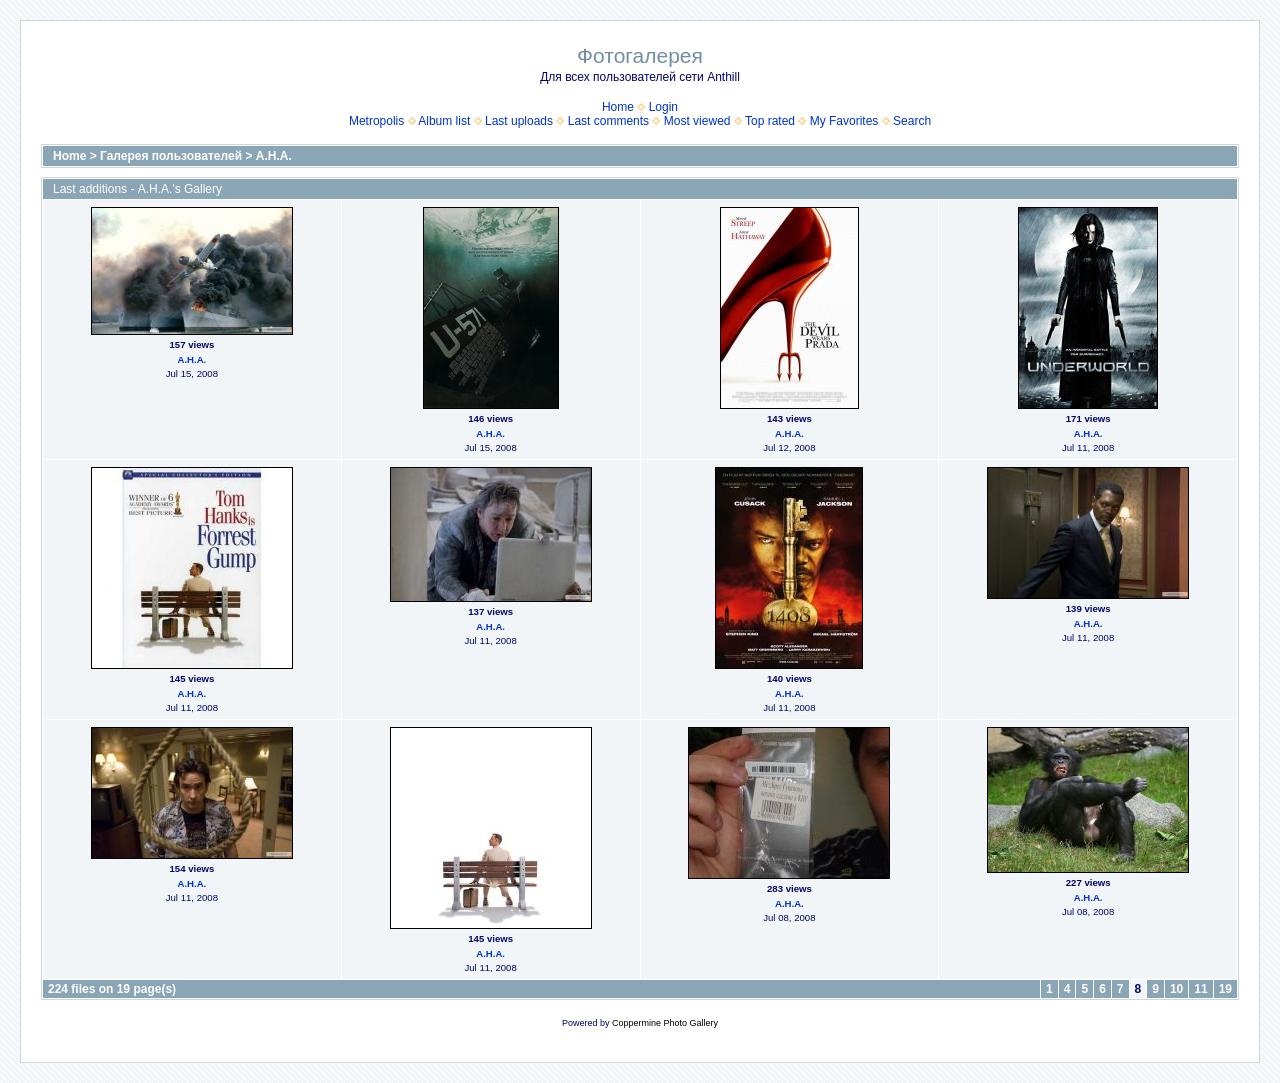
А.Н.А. (274, 156)
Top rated (770, 121)
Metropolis (376, 121)
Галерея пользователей (171, 156)
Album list (444, 121)
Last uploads (519, 121)
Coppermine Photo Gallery (665, 1023)
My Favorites (844, 121)
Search (912, 121)
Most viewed (697, 121)
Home (618, 107)
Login (663, 107)
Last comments (608, 121)
